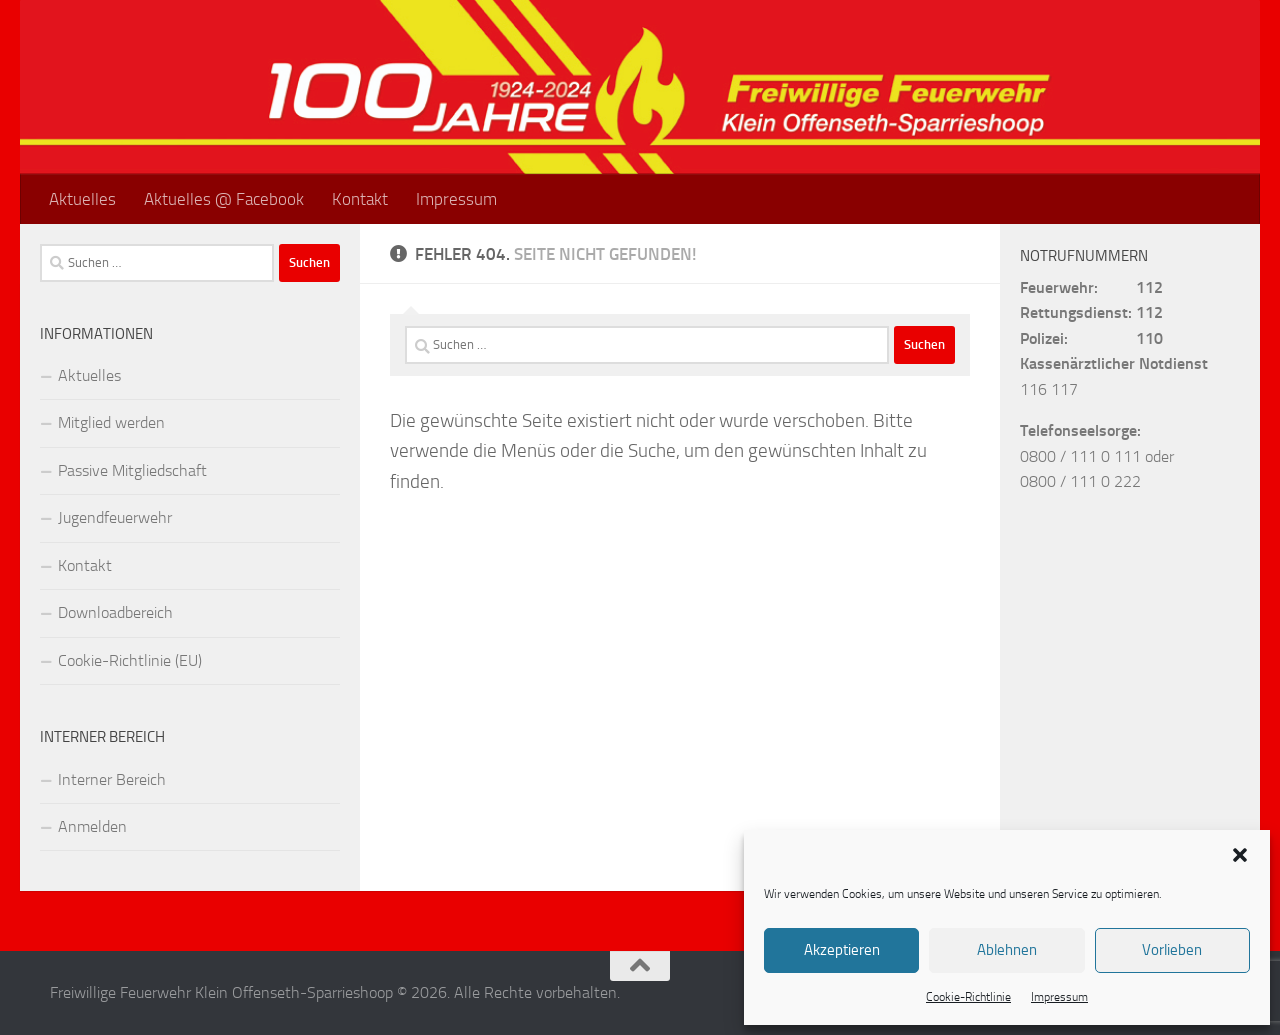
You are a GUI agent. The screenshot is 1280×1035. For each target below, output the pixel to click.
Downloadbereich (115, 612)
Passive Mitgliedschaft (132, 470)
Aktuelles (82, 199)
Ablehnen (1007, 950)
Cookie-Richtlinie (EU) (130, 660)
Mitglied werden (111, 422)
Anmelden (92, 826)
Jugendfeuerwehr (115, 517)
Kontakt (360, 199)
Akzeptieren (842, 950)
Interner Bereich (112, 779)
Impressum (1059, 997)
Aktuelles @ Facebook (224, 199)
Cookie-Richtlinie (968, 997)
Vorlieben (1172, 950)
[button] (1240, 855)
